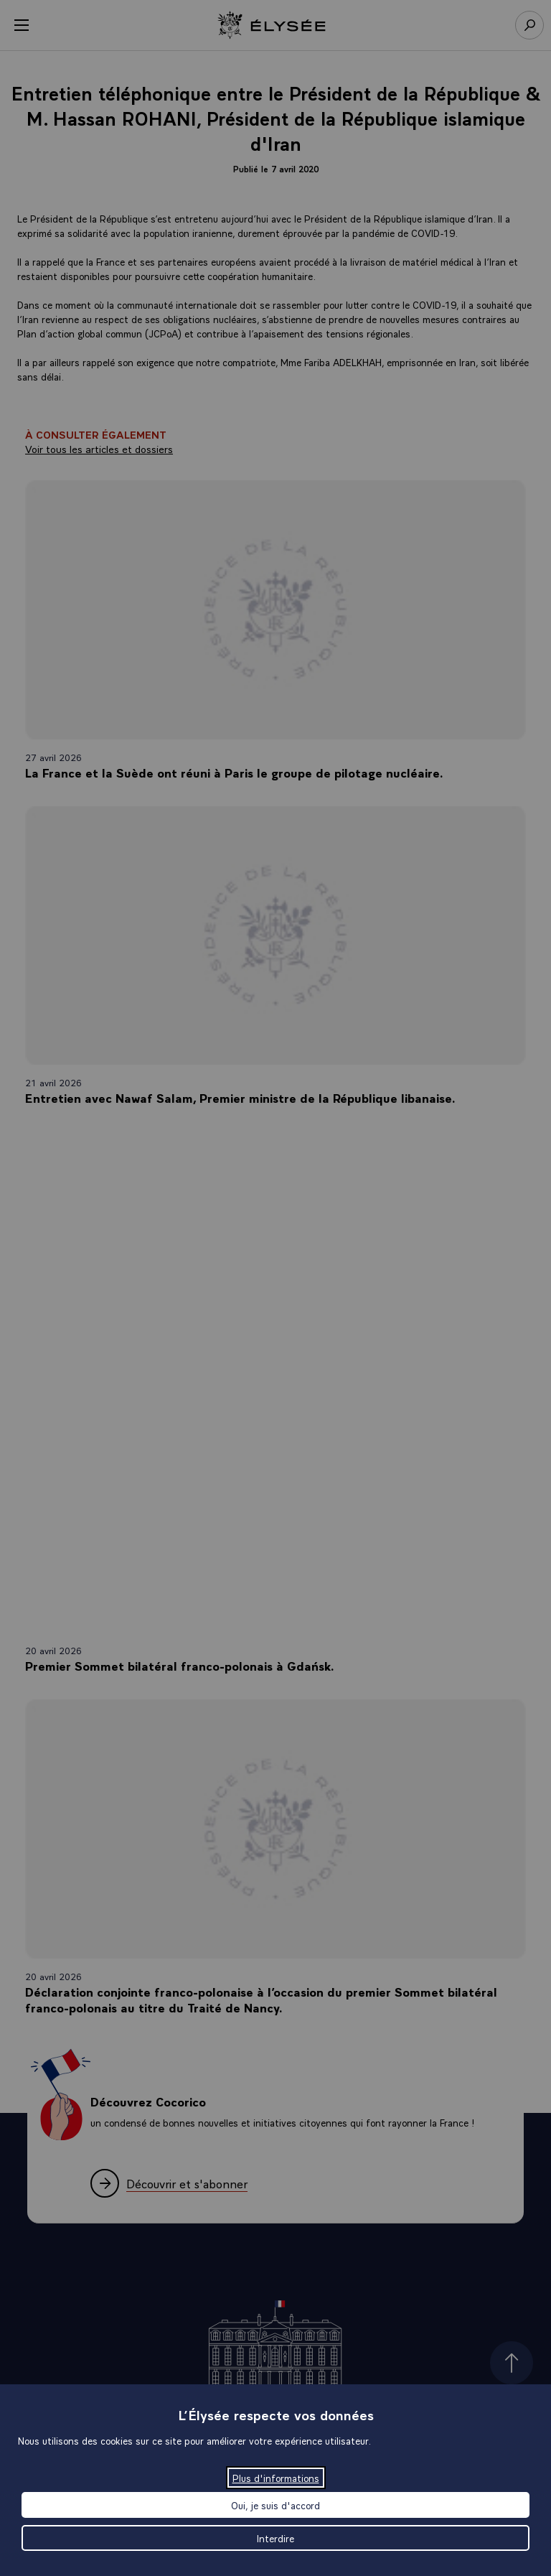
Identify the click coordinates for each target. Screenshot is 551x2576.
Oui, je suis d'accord (275, 2504)
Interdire (275, 2537)
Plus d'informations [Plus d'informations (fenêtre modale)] (275, 2477)
